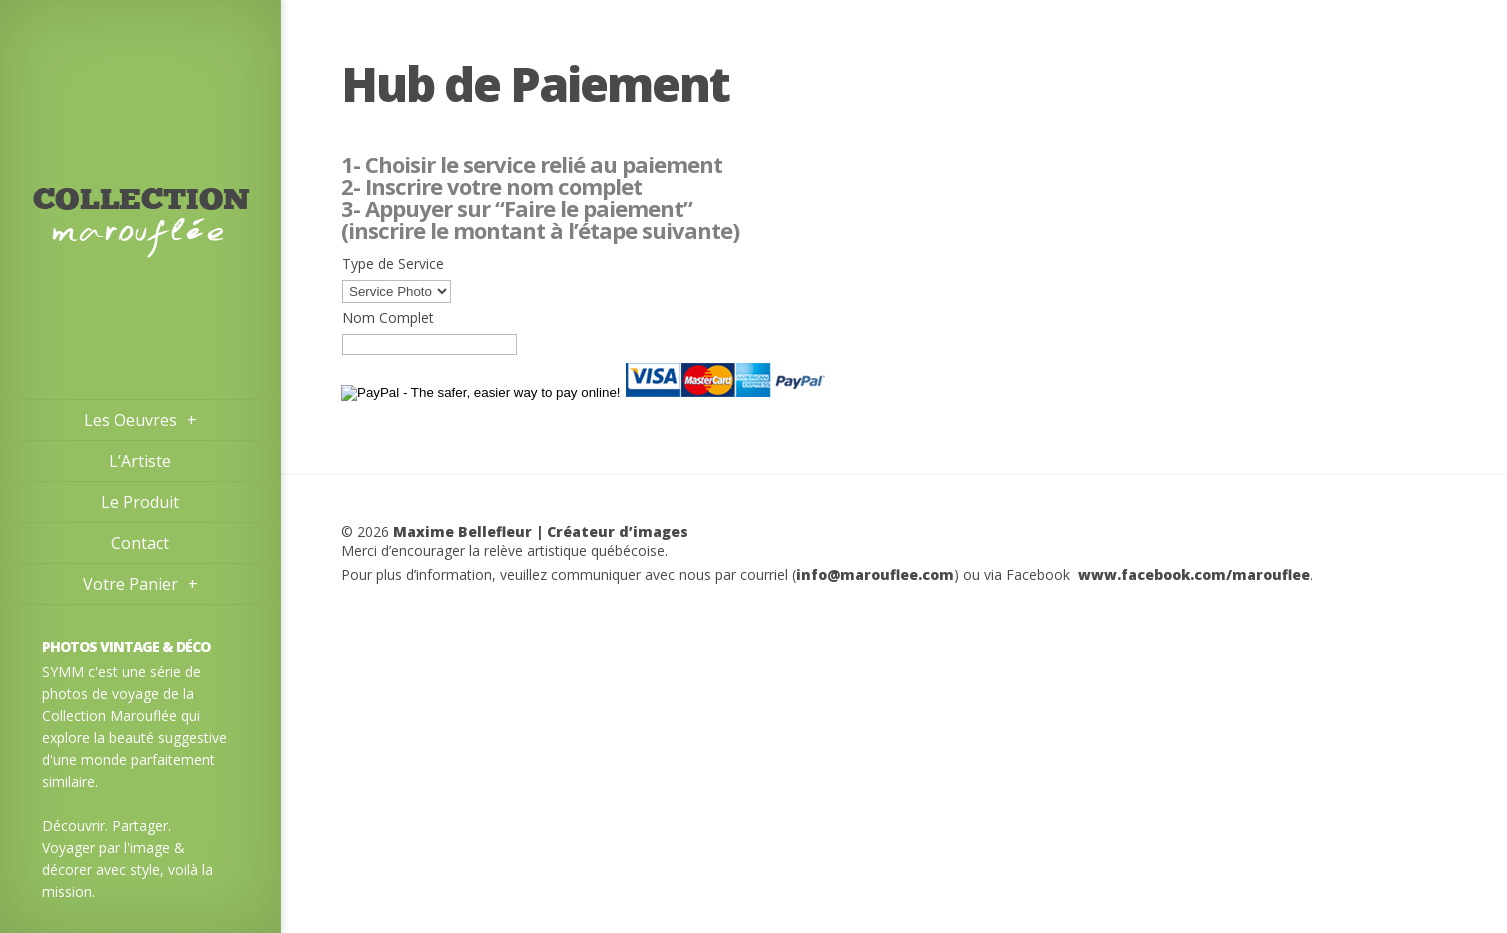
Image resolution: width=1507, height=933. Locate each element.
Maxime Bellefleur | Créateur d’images (540, 531)
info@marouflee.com (875, 574)
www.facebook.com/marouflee (1194, 574)
